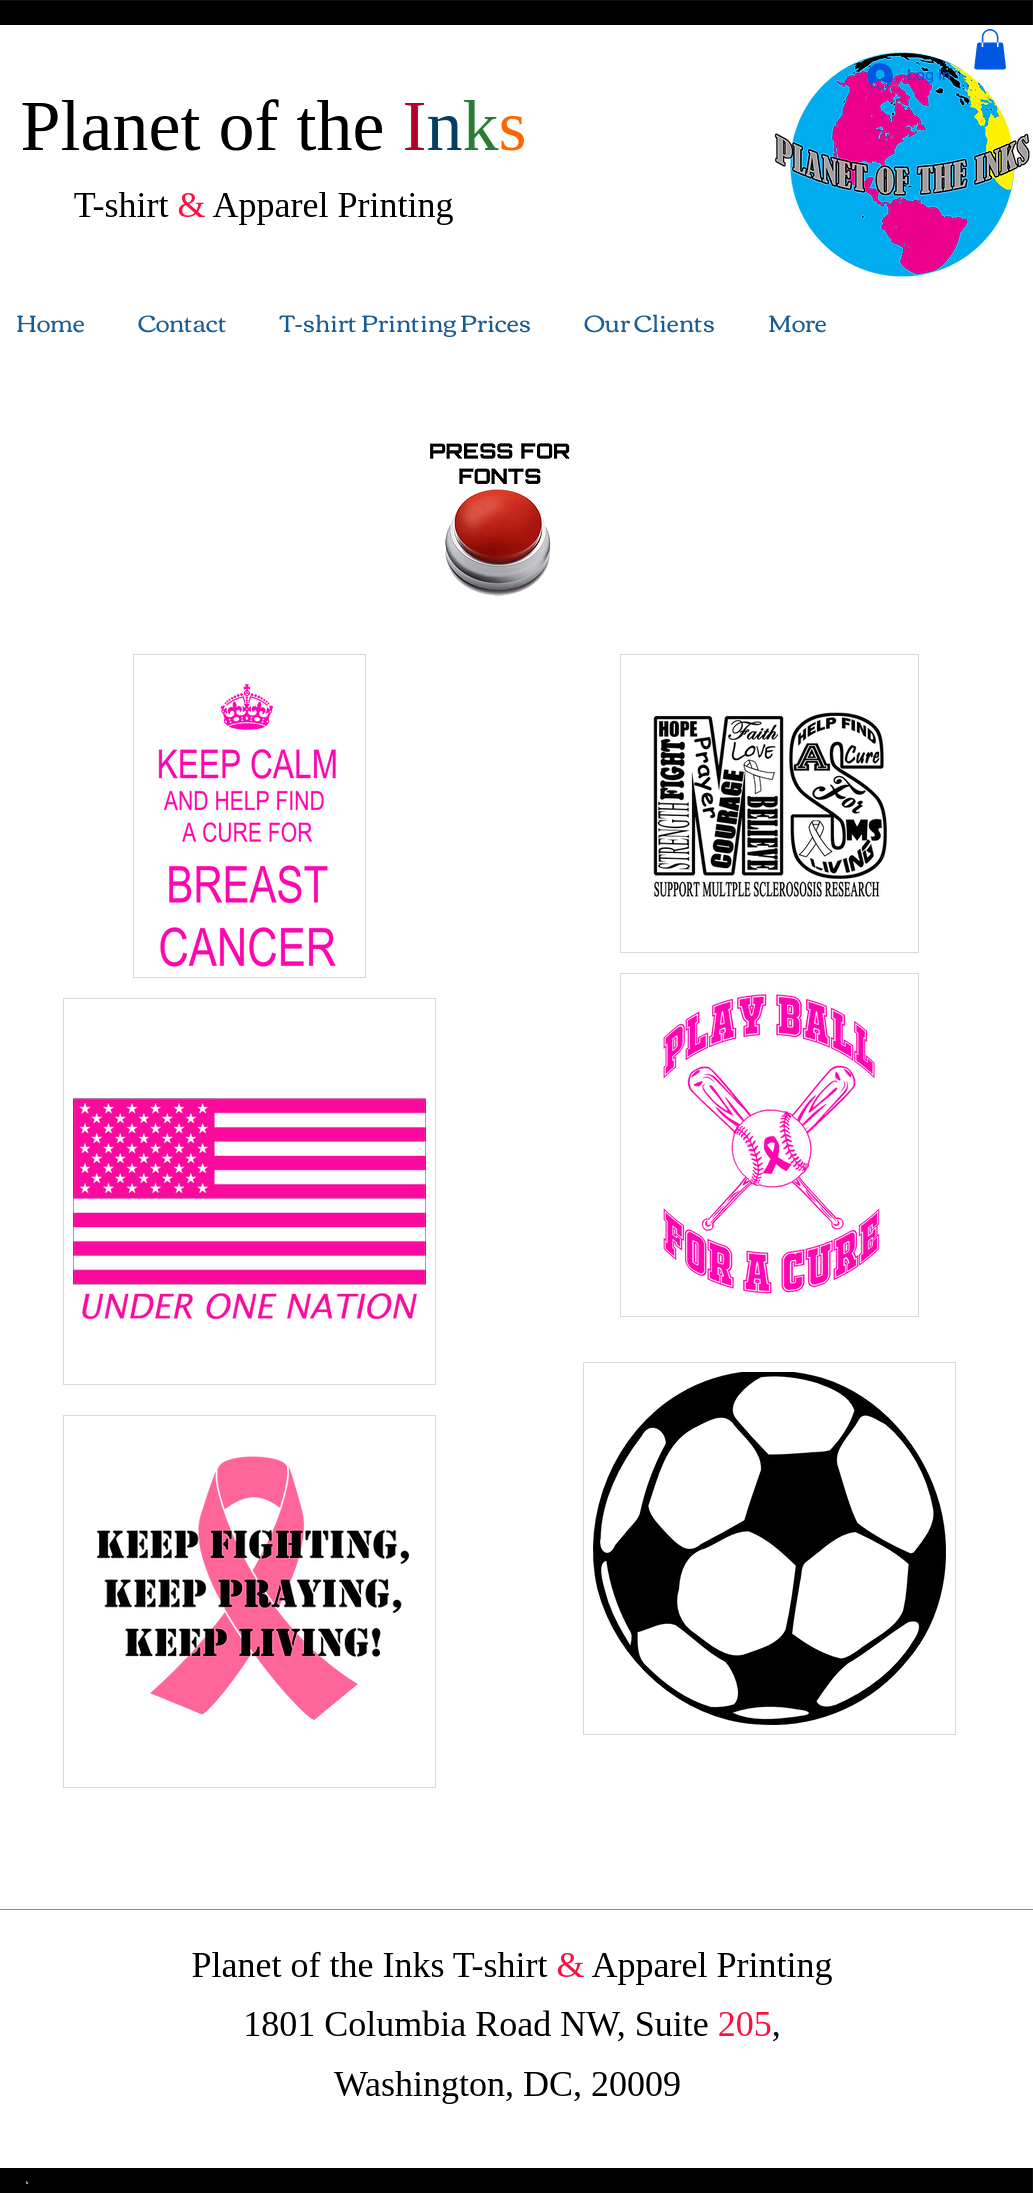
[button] (990, 49)
